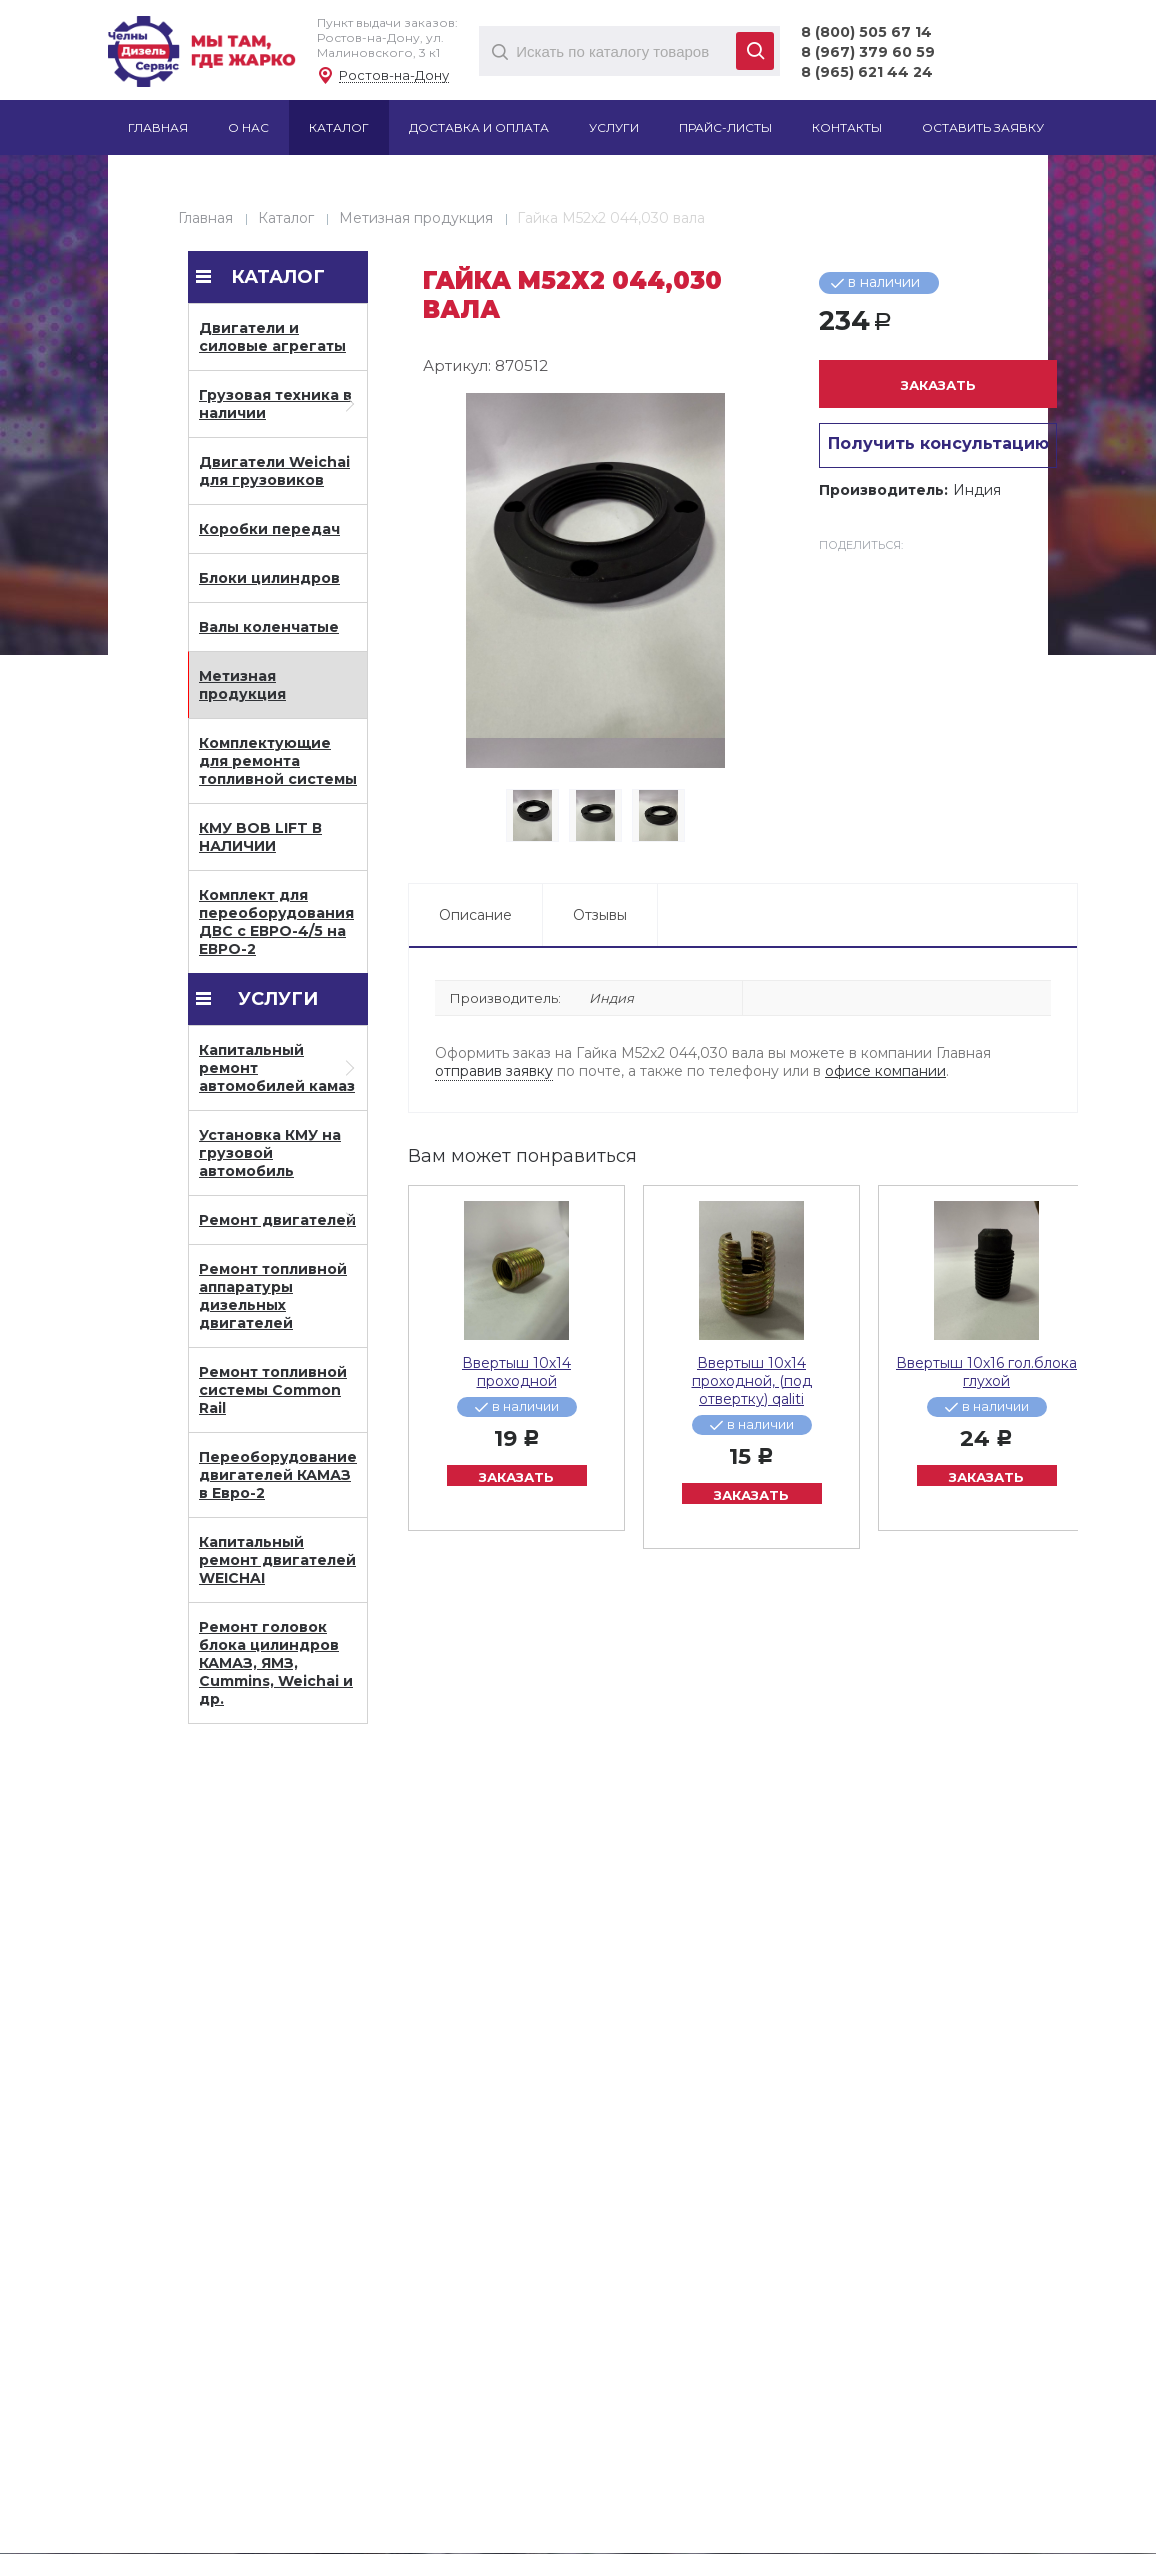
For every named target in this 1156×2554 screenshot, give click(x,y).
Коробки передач (269, 529)
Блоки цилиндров (269, 578)
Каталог (286, 218)
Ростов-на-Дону (394, 75)
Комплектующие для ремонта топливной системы (278, 761)
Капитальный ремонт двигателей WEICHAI (277, 1560)
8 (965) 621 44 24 (867, 72)
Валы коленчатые (269, 627)
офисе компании (885, 1071)
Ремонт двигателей (277, 1220)
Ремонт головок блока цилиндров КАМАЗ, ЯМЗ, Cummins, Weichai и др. (276, 1663)
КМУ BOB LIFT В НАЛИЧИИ (260, 837)
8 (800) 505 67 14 (866, 32)
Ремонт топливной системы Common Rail (273, 1390)
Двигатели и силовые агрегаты (272, 337)
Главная (205, 218)
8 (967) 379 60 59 (868, 52)
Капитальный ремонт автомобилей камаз (277, 1068)
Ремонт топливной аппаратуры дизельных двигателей (273, 1296)
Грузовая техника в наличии (275, 404)
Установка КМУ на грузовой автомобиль (270, 1153)
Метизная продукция (416, 218)
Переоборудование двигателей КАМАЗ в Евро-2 (278, 1475)
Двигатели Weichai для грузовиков (274, 471)
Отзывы (600, 915)
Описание (475, 915)
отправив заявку (494, 1071)
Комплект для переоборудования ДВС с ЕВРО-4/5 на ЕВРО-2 (276, 922)
